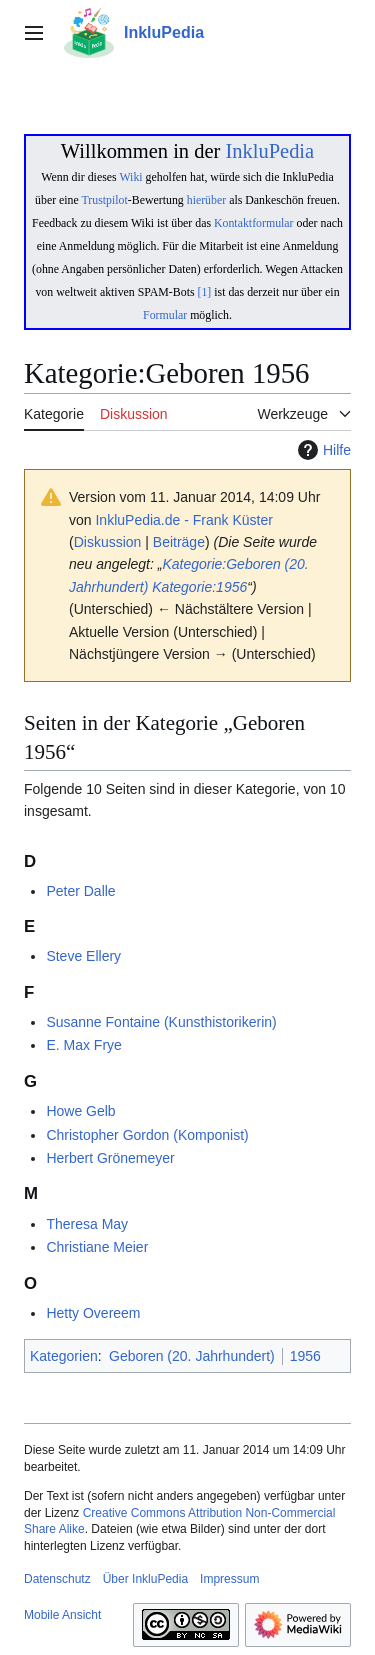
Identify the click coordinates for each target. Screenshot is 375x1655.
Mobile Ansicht (62, 1615)
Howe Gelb (80, 1111)
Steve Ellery (83, 956)
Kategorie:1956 (199, 587)
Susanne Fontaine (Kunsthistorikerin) (161, 1022)
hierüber (206, 200)
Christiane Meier (97, 1247)
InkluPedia (269, 151)
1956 (305, 1356)
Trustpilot (105, 200)
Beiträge (179, 542)
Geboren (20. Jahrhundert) (192, 1356)
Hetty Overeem (93, 1313)
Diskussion (108, 542)
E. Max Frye (83, 1045)
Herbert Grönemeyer (110, 1158)
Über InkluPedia (145, 1579)
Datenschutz (57, 1579)
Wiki (130, 177)
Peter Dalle (80, 891)
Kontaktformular (254, 223)
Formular (165, 315)
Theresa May (87, 1224)
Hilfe (322, 450)
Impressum (229, 1579)
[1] (205, 292)
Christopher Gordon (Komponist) (147, 1135)
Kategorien (64, 1356)
